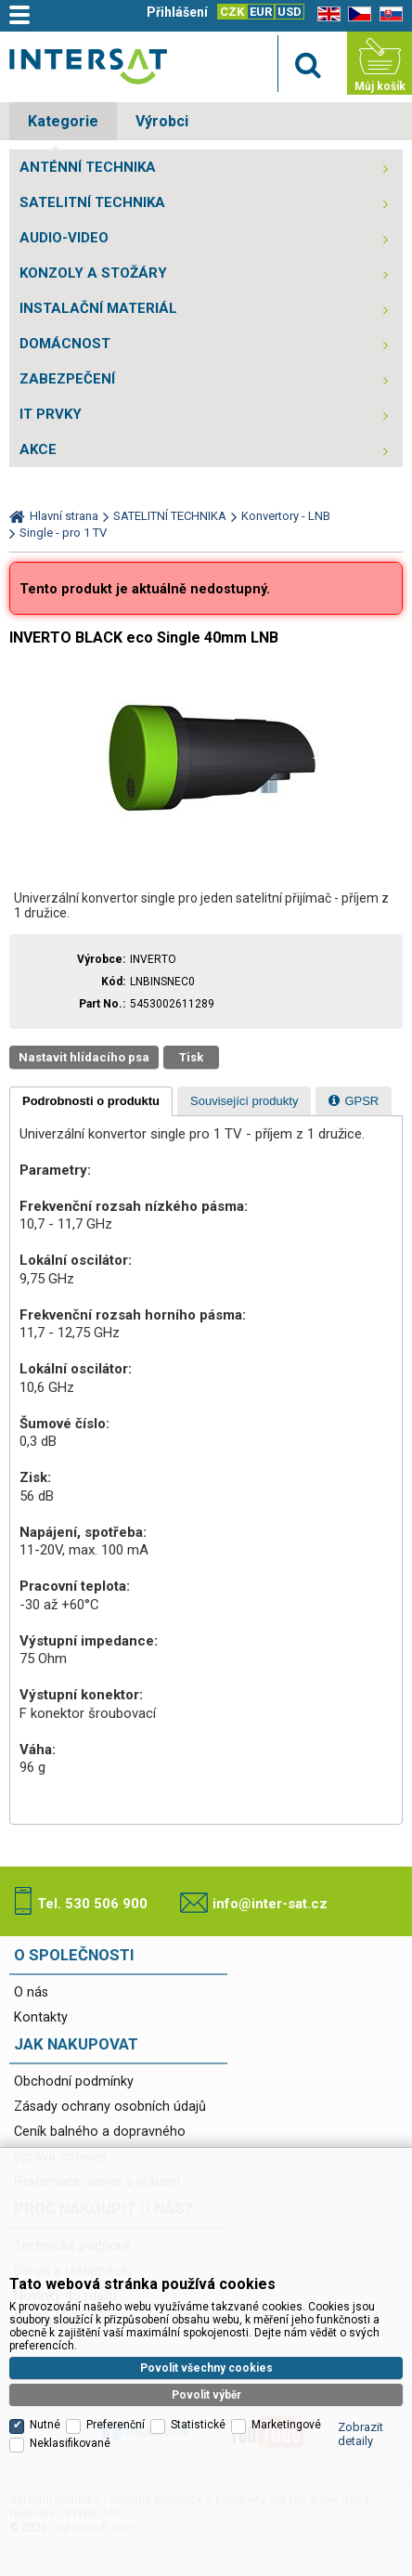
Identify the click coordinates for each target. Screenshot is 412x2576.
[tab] (91, 1101)
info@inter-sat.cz (270, 1903)
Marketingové (286, 2424)
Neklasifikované (70, 2443)
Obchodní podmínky (74, 2081)
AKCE (38, 449)
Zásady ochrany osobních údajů (110, 2106)
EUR (261, 12)
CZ (356, 14)
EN (325, 14)
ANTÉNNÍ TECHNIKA (87, 167)
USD (289, 12)
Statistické (198, 2424)
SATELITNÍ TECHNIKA (92, 202)
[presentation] (91, 1101)
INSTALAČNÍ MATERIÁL (98, 308)
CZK (232, 12)
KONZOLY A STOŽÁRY (93, 273)
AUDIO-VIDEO (64, 237)
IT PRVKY (50, 414)
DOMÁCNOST (64, 343)
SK (387, 14)
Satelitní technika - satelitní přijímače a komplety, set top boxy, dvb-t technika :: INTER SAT (88, 66)
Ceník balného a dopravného (100, 2132)
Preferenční (115, 2424)
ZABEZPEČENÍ (67, 379)
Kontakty (41, 2017)
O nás (31, 1992)
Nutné (45, 2424)
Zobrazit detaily (360, 2434)
